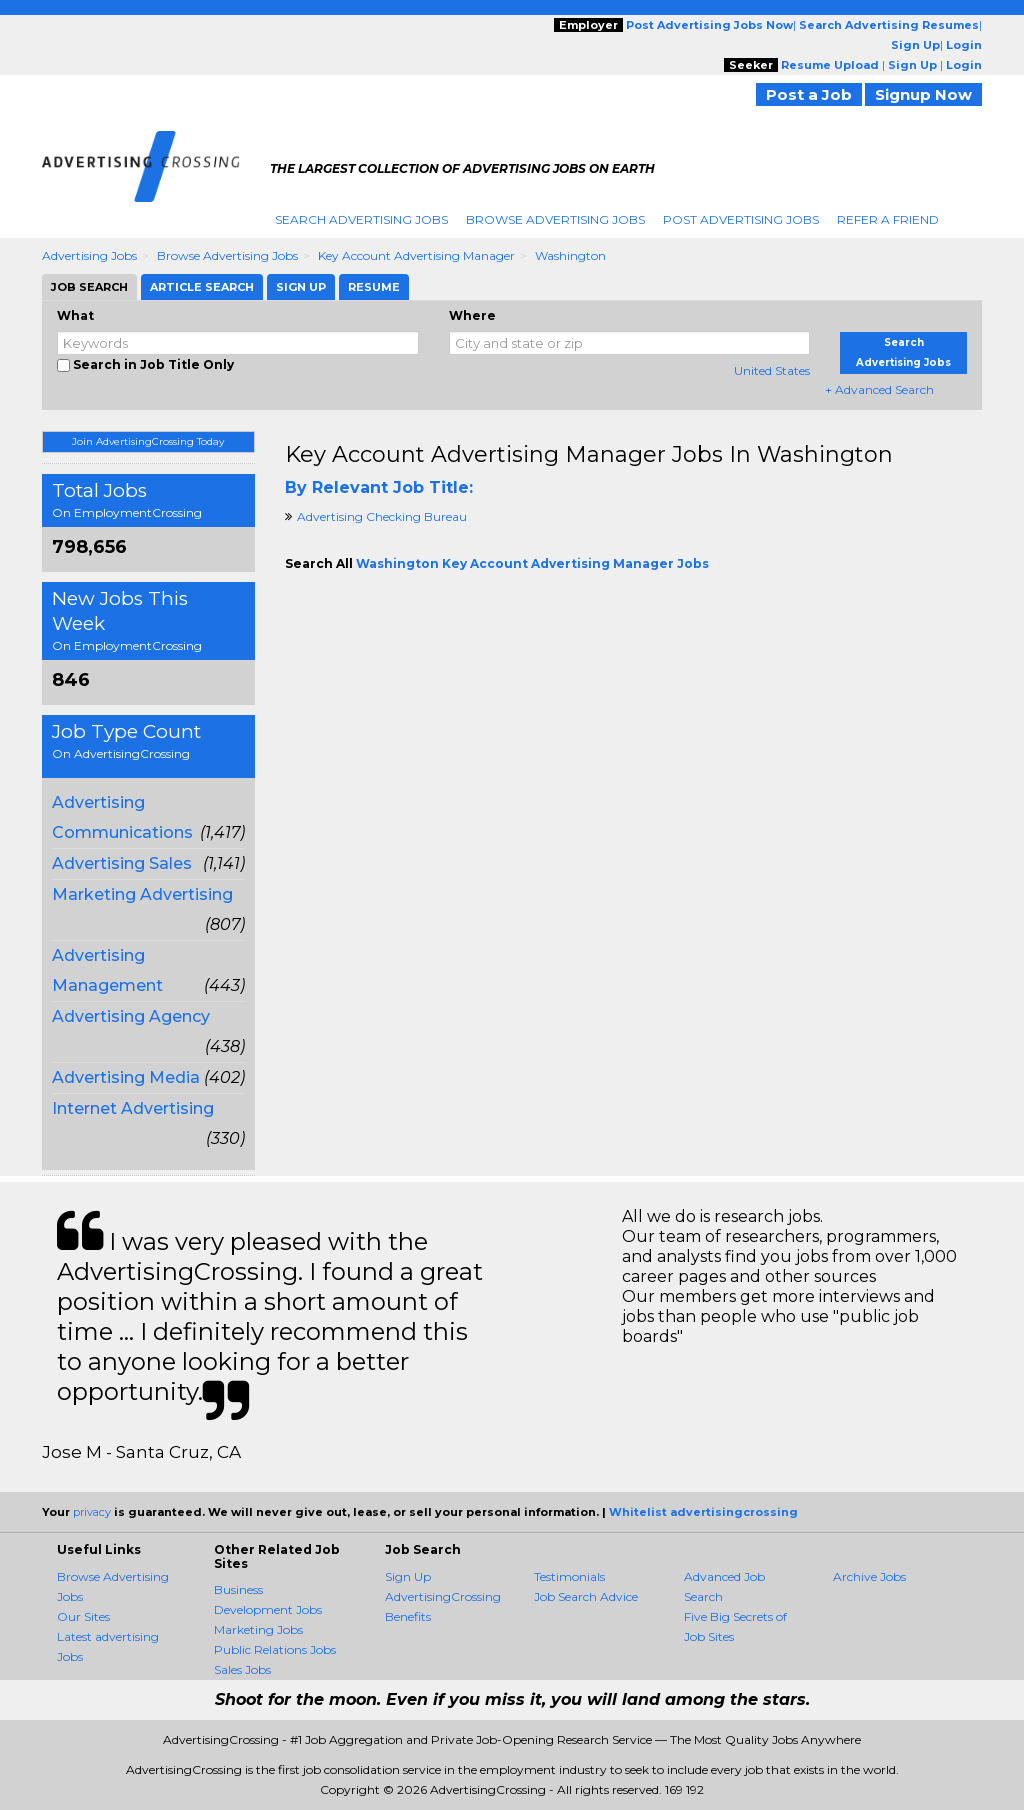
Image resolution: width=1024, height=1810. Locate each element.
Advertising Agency (131, 1016)
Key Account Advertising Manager (416, 255)
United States (772, 370)
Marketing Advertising (142, 894)
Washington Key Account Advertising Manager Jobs (532, 563)
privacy (92, 1512)
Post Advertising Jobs (741, 219)
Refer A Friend (888, 219)
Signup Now (923, 94)
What (75, 315)
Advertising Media (126, 1077)
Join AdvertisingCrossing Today (148, 441)
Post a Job (809, 94)
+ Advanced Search (879, 389)
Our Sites (83, 1616)
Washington (570, 255)
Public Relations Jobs (275, 1649)
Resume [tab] (374, 287)
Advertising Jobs (89, 255)
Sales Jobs (242, 1669)
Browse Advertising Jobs (555, 219)
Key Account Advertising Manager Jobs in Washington (589, 454)
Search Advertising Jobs (361, 219)
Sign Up (408, 1576)
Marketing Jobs (258, 1629)
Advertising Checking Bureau (382, 516)
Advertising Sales (122, 863)
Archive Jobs (869, 1576)
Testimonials (569, 1576)
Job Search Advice (586, 1596)
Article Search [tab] (202, 287)
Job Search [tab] (89, 287)
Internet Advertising (133, 1108)
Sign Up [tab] (301, 287)
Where (472, 315)
